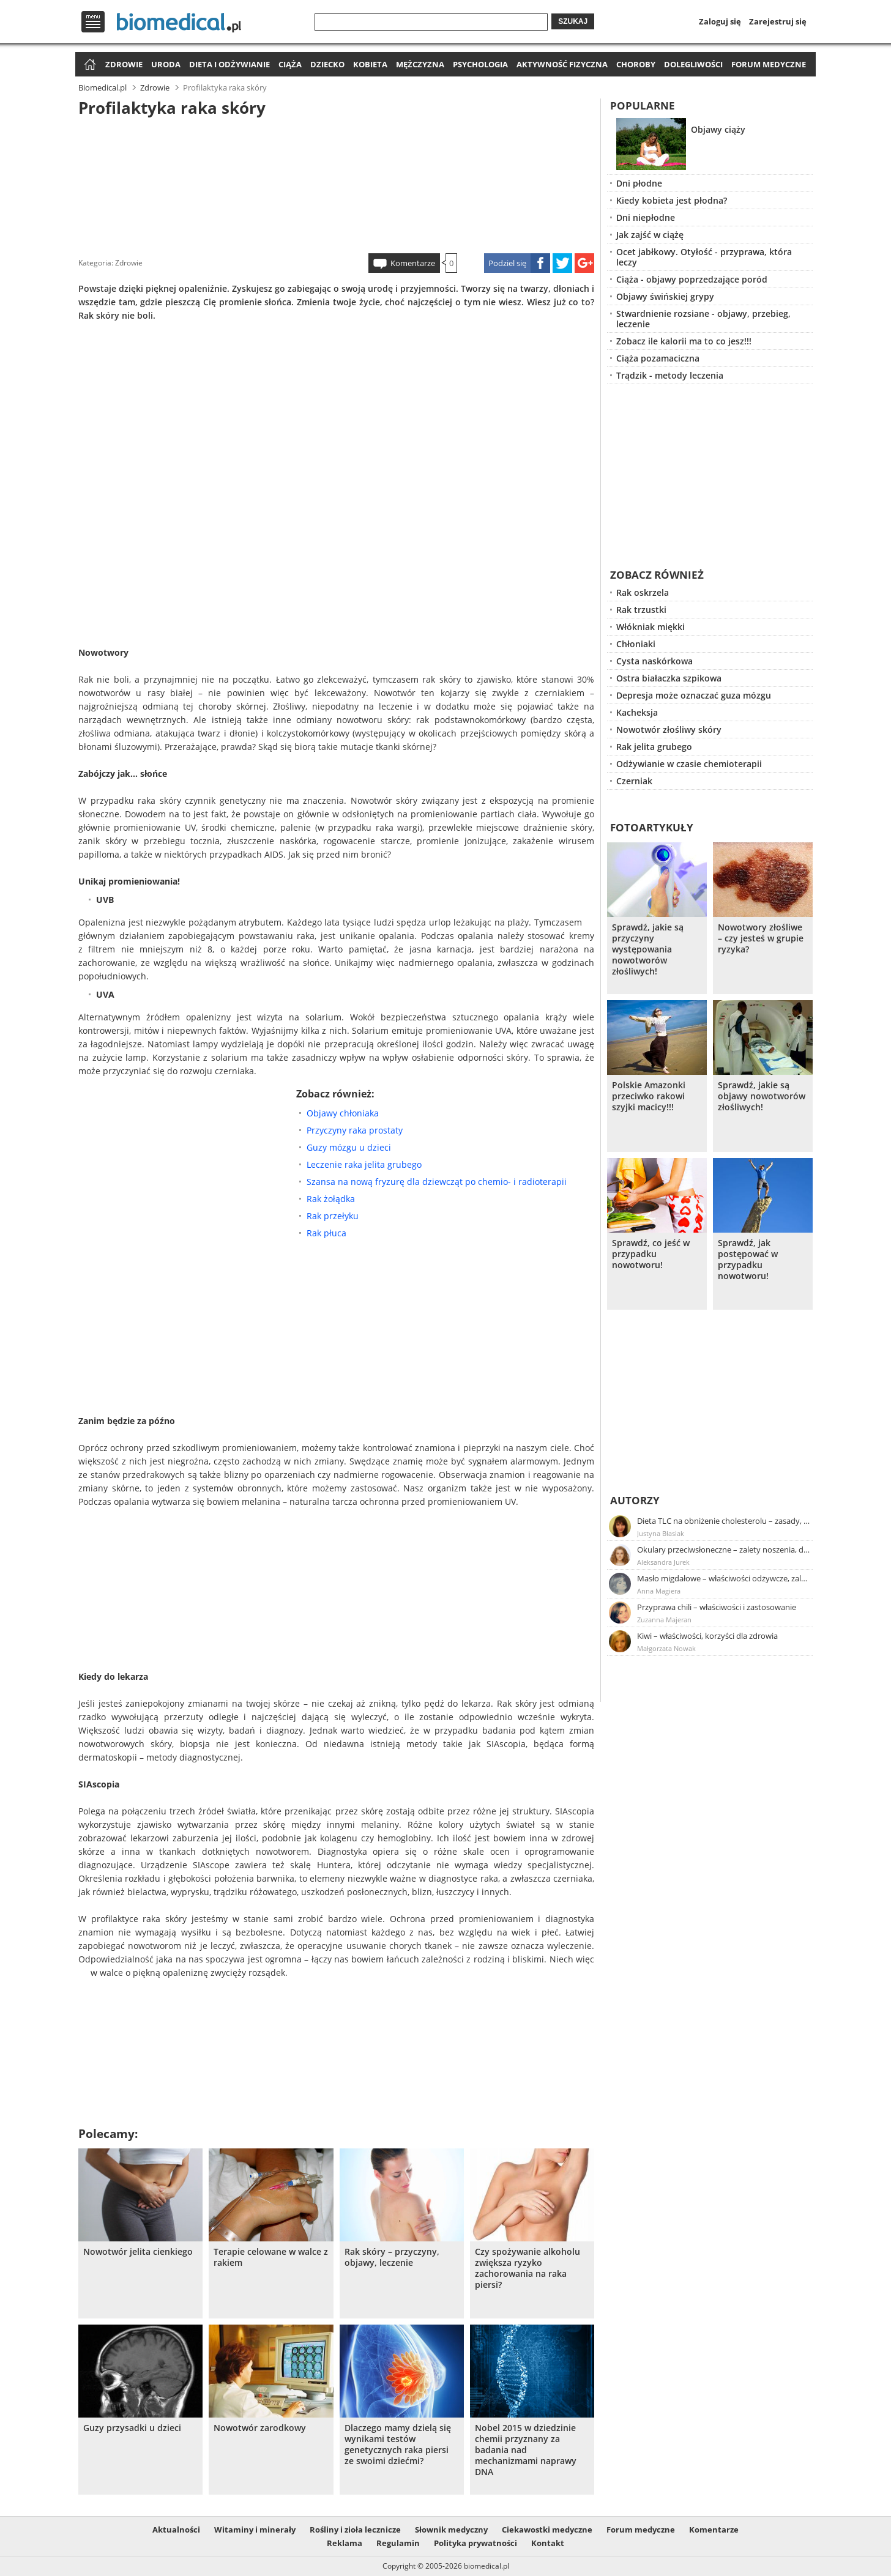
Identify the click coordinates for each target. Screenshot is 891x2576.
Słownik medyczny (451, 2529)
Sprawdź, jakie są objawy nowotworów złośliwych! (761, 1096)
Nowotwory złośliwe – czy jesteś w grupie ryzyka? (760, 938)
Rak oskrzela (642, 592)
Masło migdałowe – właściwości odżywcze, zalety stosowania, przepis (724, 1578)
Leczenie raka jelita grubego (364, 1164)
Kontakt (547, 2542)
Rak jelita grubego (654, 746)
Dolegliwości (693, 64)
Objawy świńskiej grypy (665, 296)
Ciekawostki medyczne (547, 2529)
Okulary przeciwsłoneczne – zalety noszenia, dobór (724, 1549)
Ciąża (290, 64)
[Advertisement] (336, 183)
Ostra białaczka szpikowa (668, 678)
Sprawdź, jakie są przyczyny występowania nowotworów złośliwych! (648, 949)
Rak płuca (326, 1233)
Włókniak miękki (650, 627)
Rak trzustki (641, 609)
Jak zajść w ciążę (650, 234)
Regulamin (398, 2542)
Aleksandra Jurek (663, 1562)
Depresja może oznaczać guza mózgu (693, 695)
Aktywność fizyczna (562, 64)
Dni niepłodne (645, 217)
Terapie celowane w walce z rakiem (271, 2257)
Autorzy (635, 1500)
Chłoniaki (635, 644)
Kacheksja (637, 712)
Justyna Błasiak (660, 1533)
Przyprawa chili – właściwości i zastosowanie (716, 1607)
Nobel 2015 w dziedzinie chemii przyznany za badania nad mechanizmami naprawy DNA (525, 2450)
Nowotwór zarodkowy (260, 2427)
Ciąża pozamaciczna (657, 358)
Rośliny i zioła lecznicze (355, 2529)
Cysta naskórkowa (654, 661)
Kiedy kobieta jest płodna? (671, 200)
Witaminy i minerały (255, 2529)
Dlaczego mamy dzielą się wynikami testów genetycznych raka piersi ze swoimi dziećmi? (398, 2444)
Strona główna (88, 65)
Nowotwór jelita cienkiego (138, 2251)
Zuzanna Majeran (664, 1619)
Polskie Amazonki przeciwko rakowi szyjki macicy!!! (648, 1096)
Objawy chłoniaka (343, 1113)
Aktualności (176, 2529)
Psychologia (480, 64)
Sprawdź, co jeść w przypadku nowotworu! (651, 1254)
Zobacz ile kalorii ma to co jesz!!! (683, 341)
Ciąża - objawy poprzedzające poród (691, 279)
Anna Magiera (658, 1590)
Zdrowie (124, 64)
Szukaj (572, 21)
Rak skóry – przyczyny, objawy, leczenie (392, 2257)
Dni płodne (639, 183)
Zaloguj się (720, 21)
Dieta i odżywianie (229, 64)
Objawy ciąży (718, 129)
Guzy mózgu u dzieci (349, 1147)
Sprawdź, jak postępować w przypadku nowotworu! (748, 1260)
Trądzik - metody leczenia (669, 375)
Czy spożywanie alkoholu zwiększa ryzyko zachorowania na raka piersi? (527, 2268)
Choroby (635, 64)
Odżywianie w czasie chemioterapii (689, 764)
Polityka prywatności (475, 2542)
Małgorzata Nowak (666, 1648)
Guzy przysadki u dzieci (132, 2427)
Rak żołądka (331, 1198)
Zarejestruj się (778, 21)
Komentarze (412, 263)
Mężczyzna (420, 64)
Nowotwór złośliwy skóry (668, 729)
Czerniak (634, 781)
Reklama (344, 2542)
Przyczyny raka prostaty (355, 1130)
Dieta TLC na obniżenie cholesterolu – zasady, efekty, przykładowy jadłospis (724, 1520)
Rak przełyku (333, 1216)
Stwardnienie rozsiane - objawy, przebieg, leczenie (703, 319)
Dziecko (327, 64)
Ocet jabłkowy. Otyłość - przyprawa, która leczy (704, 257)
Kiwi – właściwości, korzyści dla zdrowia (707, 1635)
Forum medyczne (768, 64)
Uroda (166, 64)
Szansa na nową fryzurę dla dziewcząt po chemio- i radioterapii (437, 1181)
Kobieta (370, 64)
